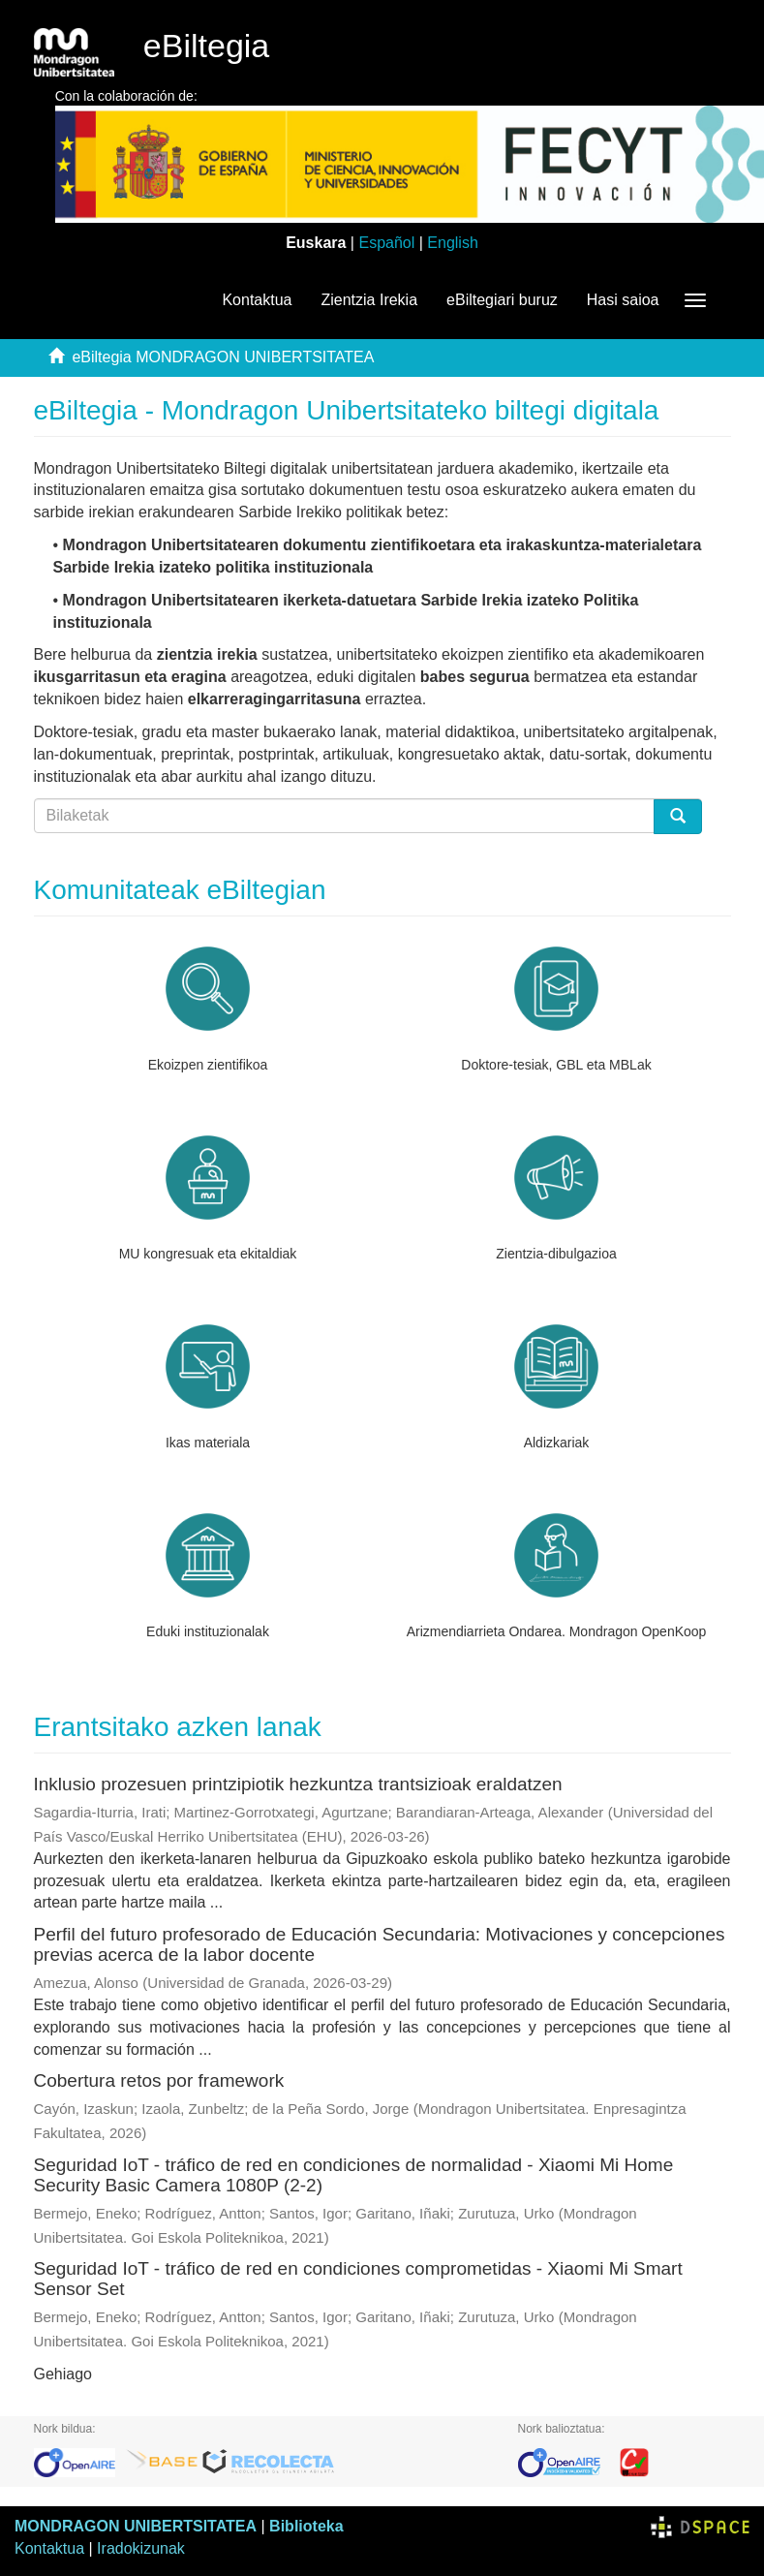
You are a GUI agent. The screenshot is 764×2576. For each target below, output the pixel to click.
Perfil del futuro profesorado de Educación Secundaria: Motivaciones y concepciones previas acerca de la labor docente (379, 1944)
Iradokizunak (141, 2548)
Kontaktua (256, 300)
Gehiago (63, 2374)
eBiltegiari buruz (502, 300)
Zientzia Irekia (369, 300)
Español (386, 242)
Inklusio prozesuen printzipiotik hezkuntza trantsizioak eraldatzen (298, 1784)
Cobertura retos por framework (159, 2080)
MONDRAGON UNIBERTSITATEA (136, 2526)
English (452, 242)
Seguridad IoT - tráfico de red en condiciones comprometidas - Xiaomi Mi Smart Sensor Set (358, 2278)
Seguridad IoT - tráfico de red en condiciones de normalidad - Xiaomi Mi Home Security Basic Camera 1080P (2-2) (354, 2175)
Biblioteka (306, 2526)
